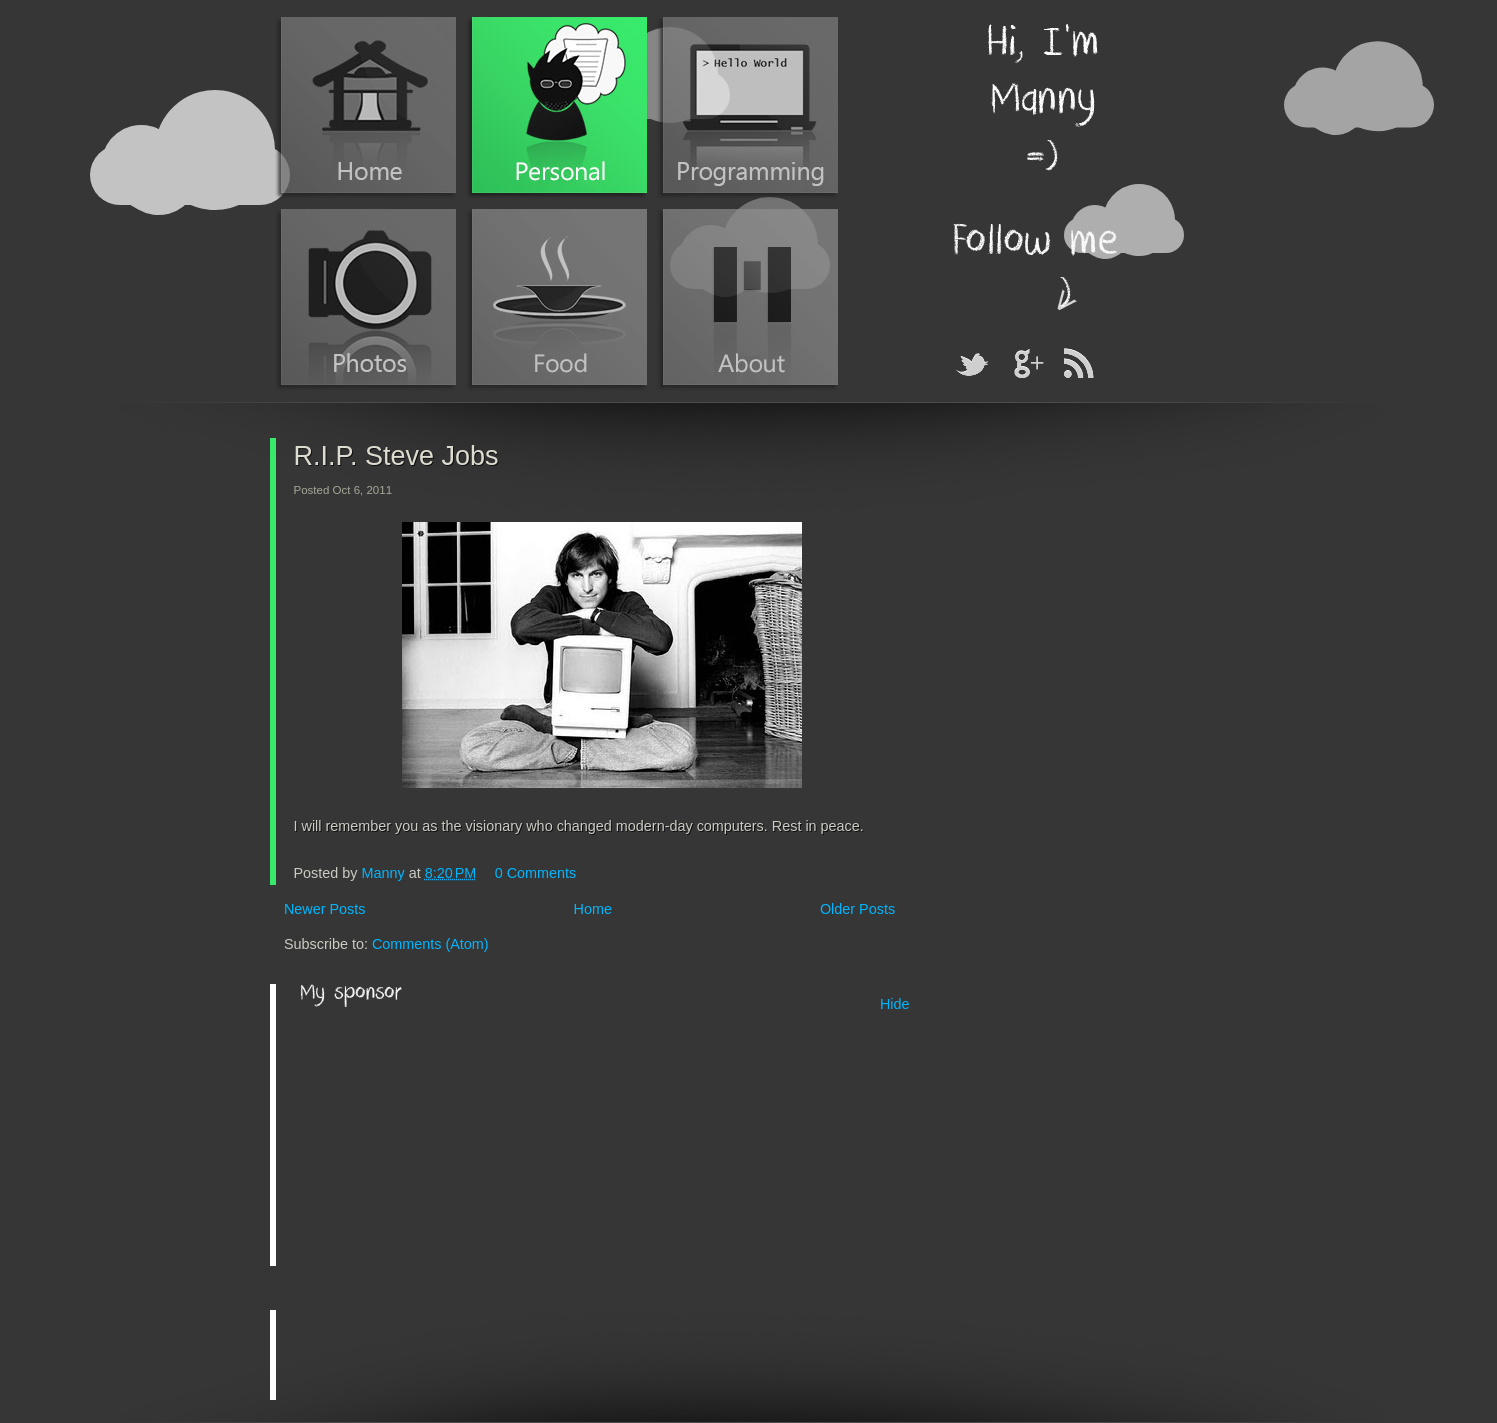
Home (368, 105)
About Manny (750, 297)
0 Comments (536, 873)
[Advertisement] (450, 1138)
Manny (385, 873)
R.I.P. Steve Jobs (396, 456)
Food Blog (559, 297)
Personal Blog (559, 105)
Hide (895, 1004)
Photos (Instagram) (368, 297)
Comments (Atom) (430, 944)
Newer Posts (325, 909)
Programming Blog (750, 105)
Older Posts (857, 909)
